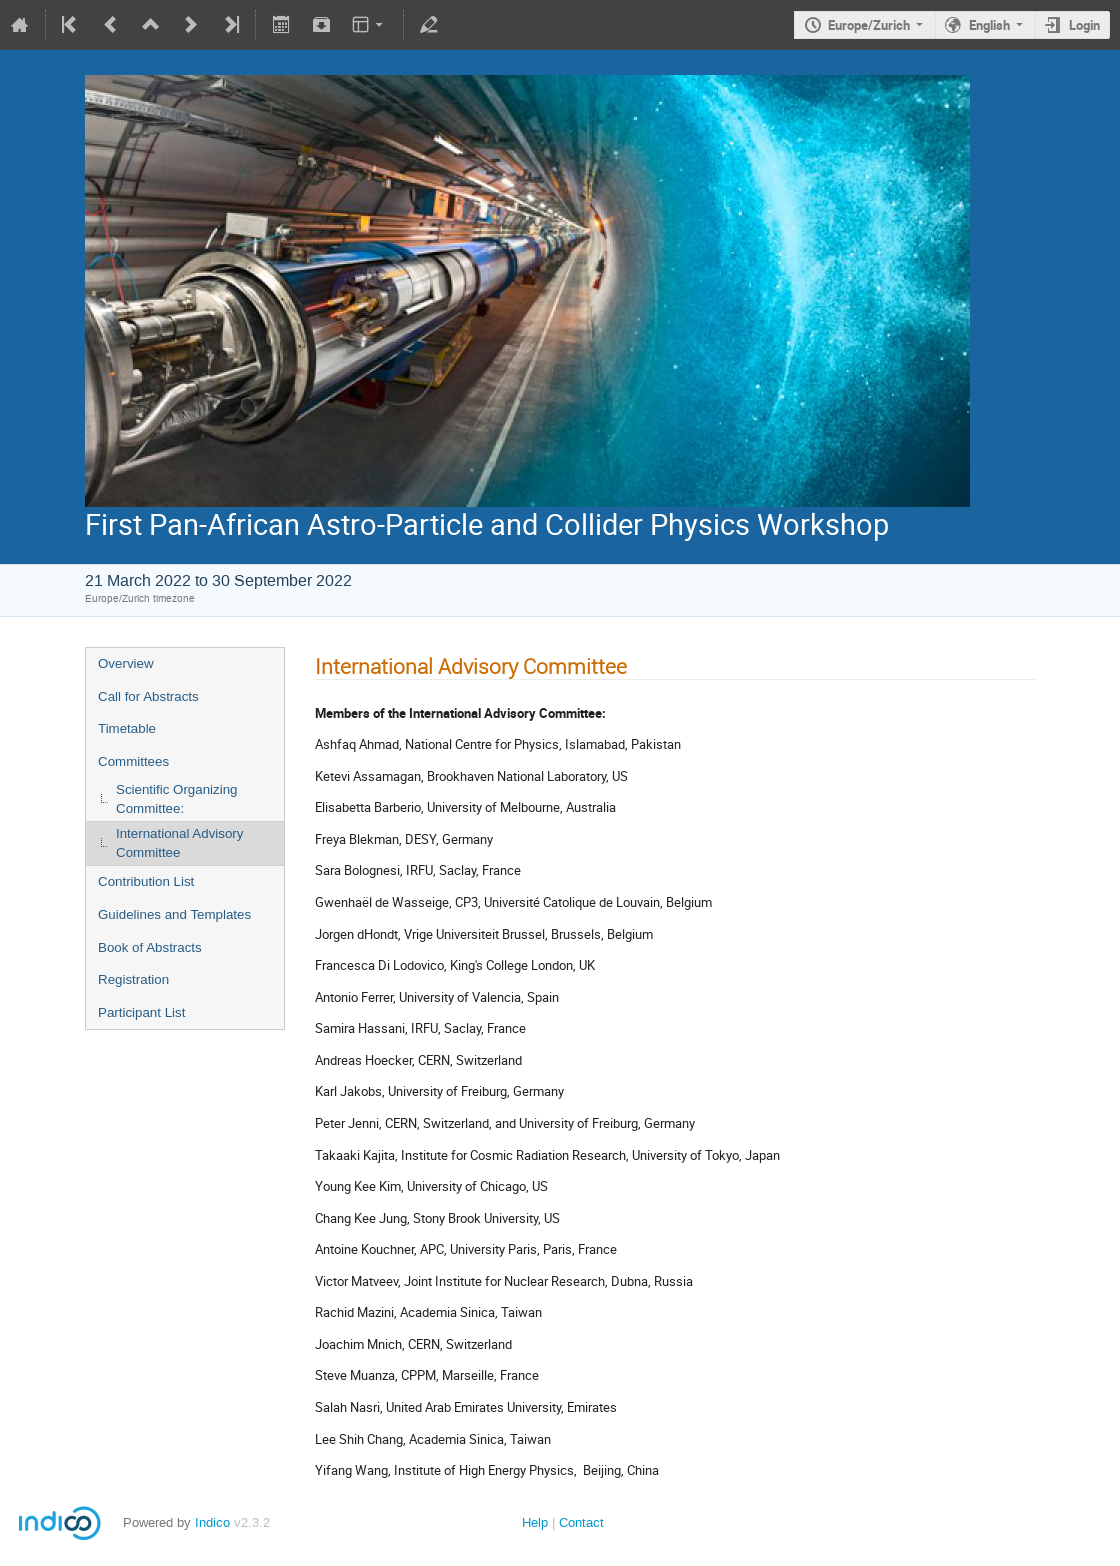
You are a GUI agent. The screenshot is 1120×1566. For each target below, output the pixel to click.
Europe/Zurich (869, 25)
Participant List (141, 1012)
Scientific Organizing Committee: (177, 799)
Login (1084, 25)
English (989, 25)
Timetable (127, 728)
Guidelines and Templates (174, 914)
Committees (133, 761)
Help (535, 1522)
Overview (126, 663)
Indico (212, 1522)
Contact (581, 1522)
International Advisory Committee (179, 843)
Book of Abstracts (150, 947)
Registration (133, 979)
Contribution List (146, 881)
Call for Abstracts (148, 696)
